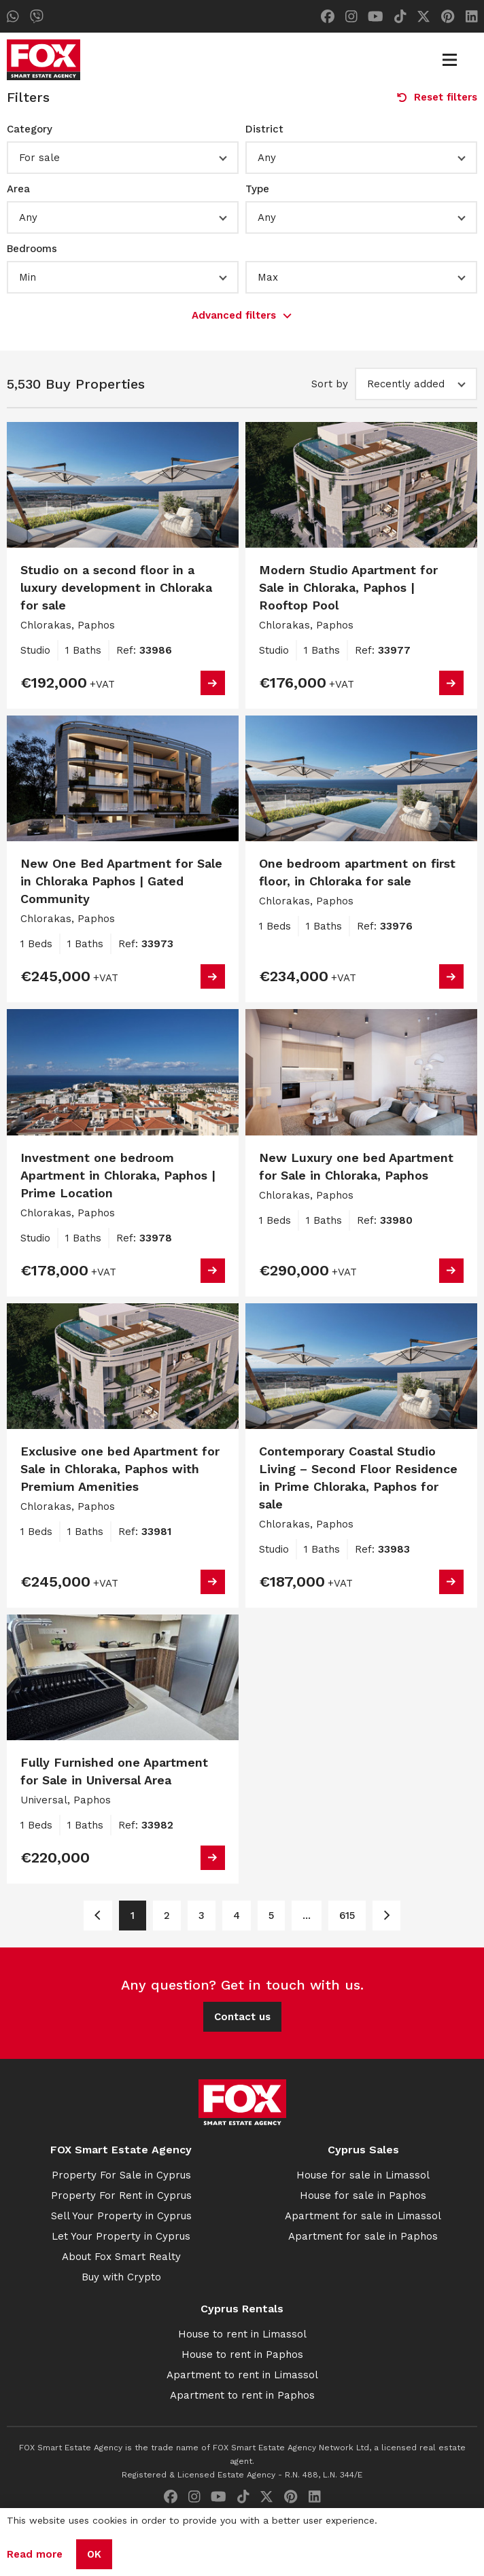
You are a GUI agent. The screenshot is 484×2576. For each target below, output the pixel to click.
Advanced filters (242, 315)
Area (18, 189)
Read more (35, 2554)
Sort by (329, 384)
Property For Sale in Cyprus (121, 2175)
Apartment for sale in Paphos (363, 2236)
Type (257, 189)
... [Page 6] (306, 1915)
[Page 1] (97, 1915)
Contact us (242, 2017)
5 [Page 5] (271, 1915)
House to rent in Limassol (242, 2334)
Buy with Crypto (121, 2277)
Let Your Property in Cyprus (121, 2236)
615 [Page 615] (347, 1915)
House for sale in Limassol (363, 2175)
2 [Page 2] (167, 1915)
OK (94, 2554)
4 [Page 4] (236, 1915)
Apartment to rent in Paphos (242, 2395)
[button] (123, 157)
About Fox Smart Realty (121, 2257)
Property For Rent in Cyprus (121, 2195)
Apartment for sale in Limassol (363, 2216)
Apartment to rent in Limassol (242, 2375)
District (264, 129)
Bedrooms (32, 249)
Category (29, 129)
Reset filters (437, 97)
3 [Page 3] (201, 1915)
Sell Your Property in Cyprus (121, 2216)
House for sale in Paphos (363, 2195)
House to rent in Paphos (242, 2354)
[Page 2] (386, 1915)
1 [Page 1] (133, 1915)
